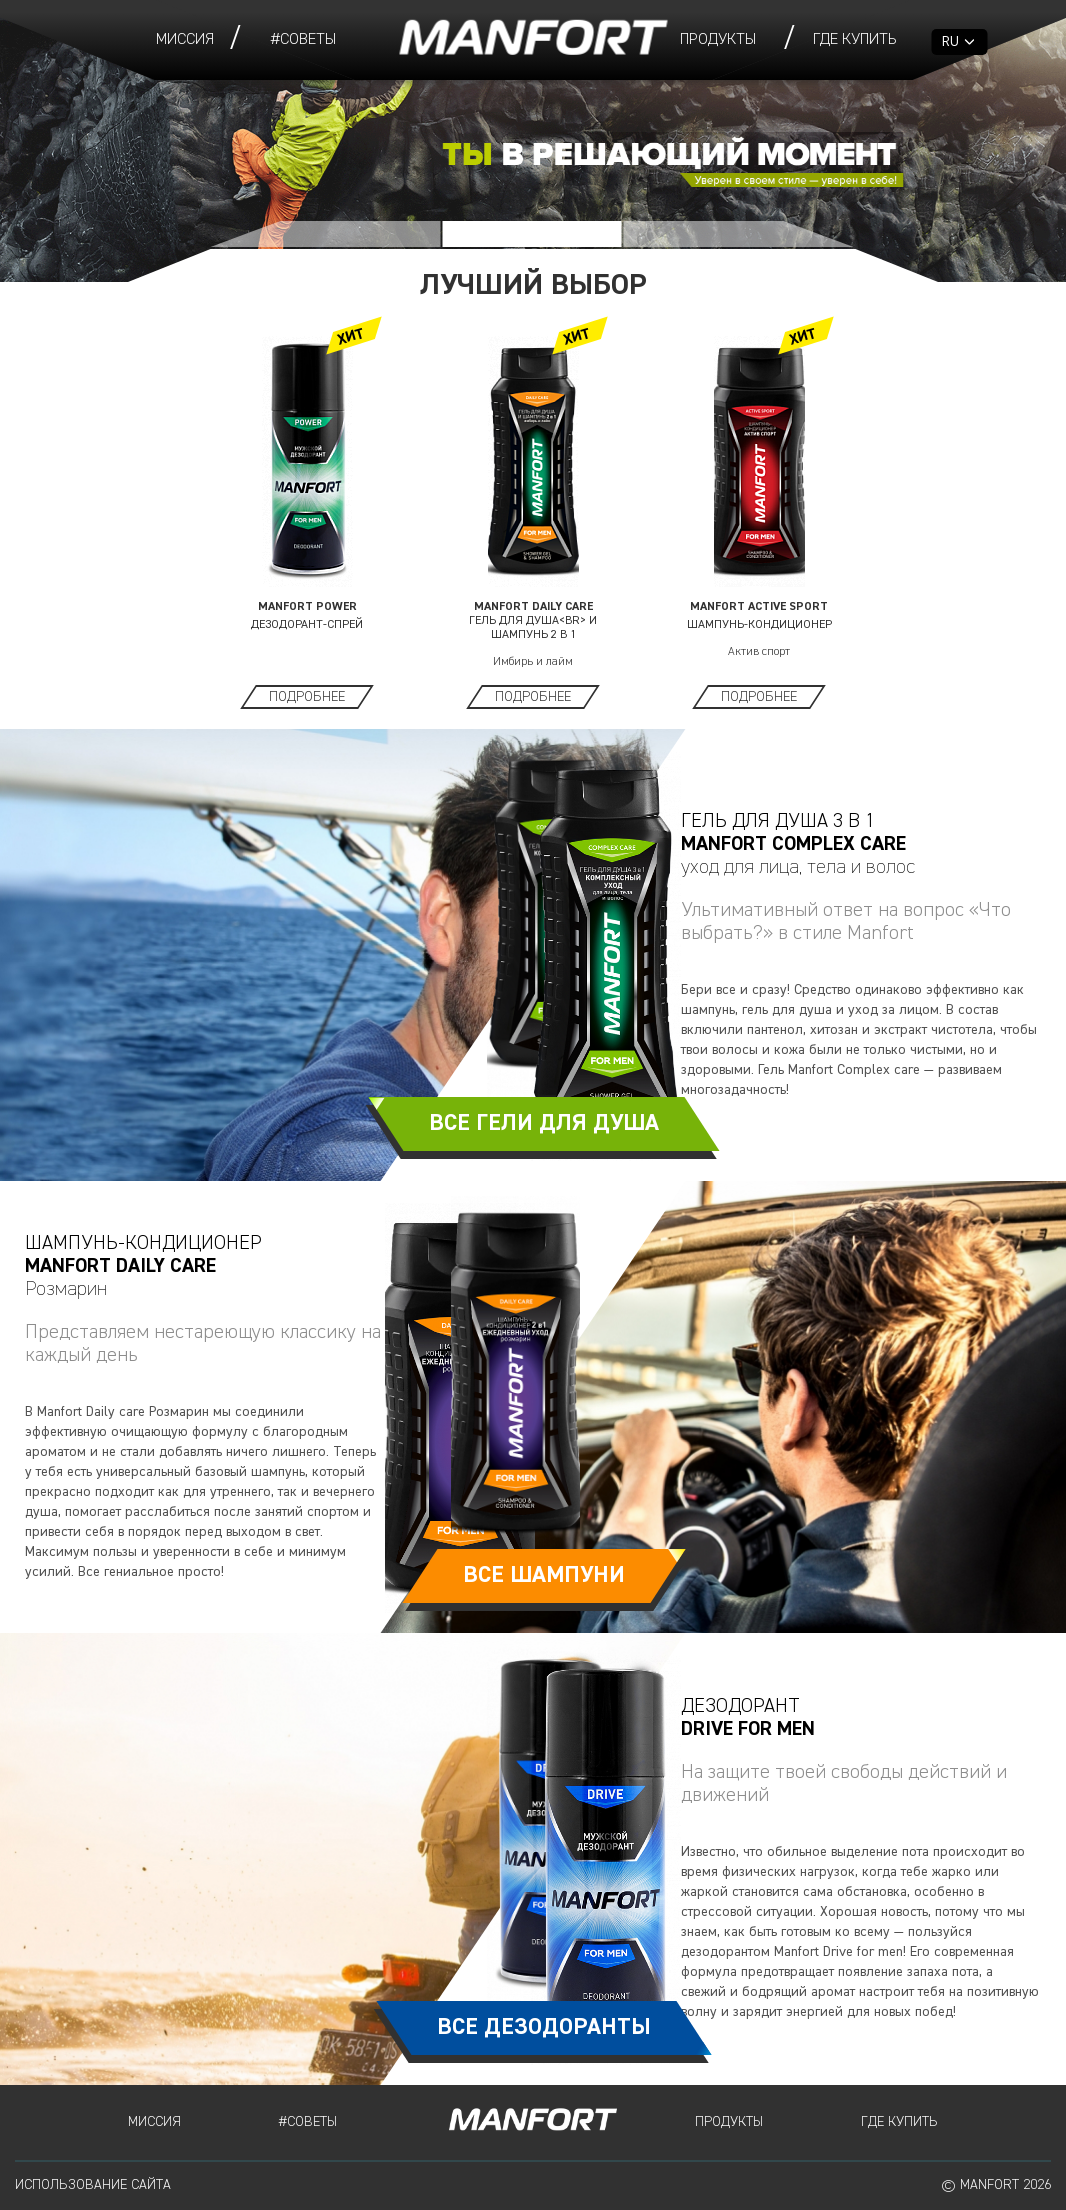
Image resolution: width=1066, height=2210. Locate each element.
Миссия (185, 40)
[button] (326, 234)
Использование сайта (93, 2185)
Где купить (855, 40)
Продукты (718, 40)
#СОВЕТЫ (303, 40)
